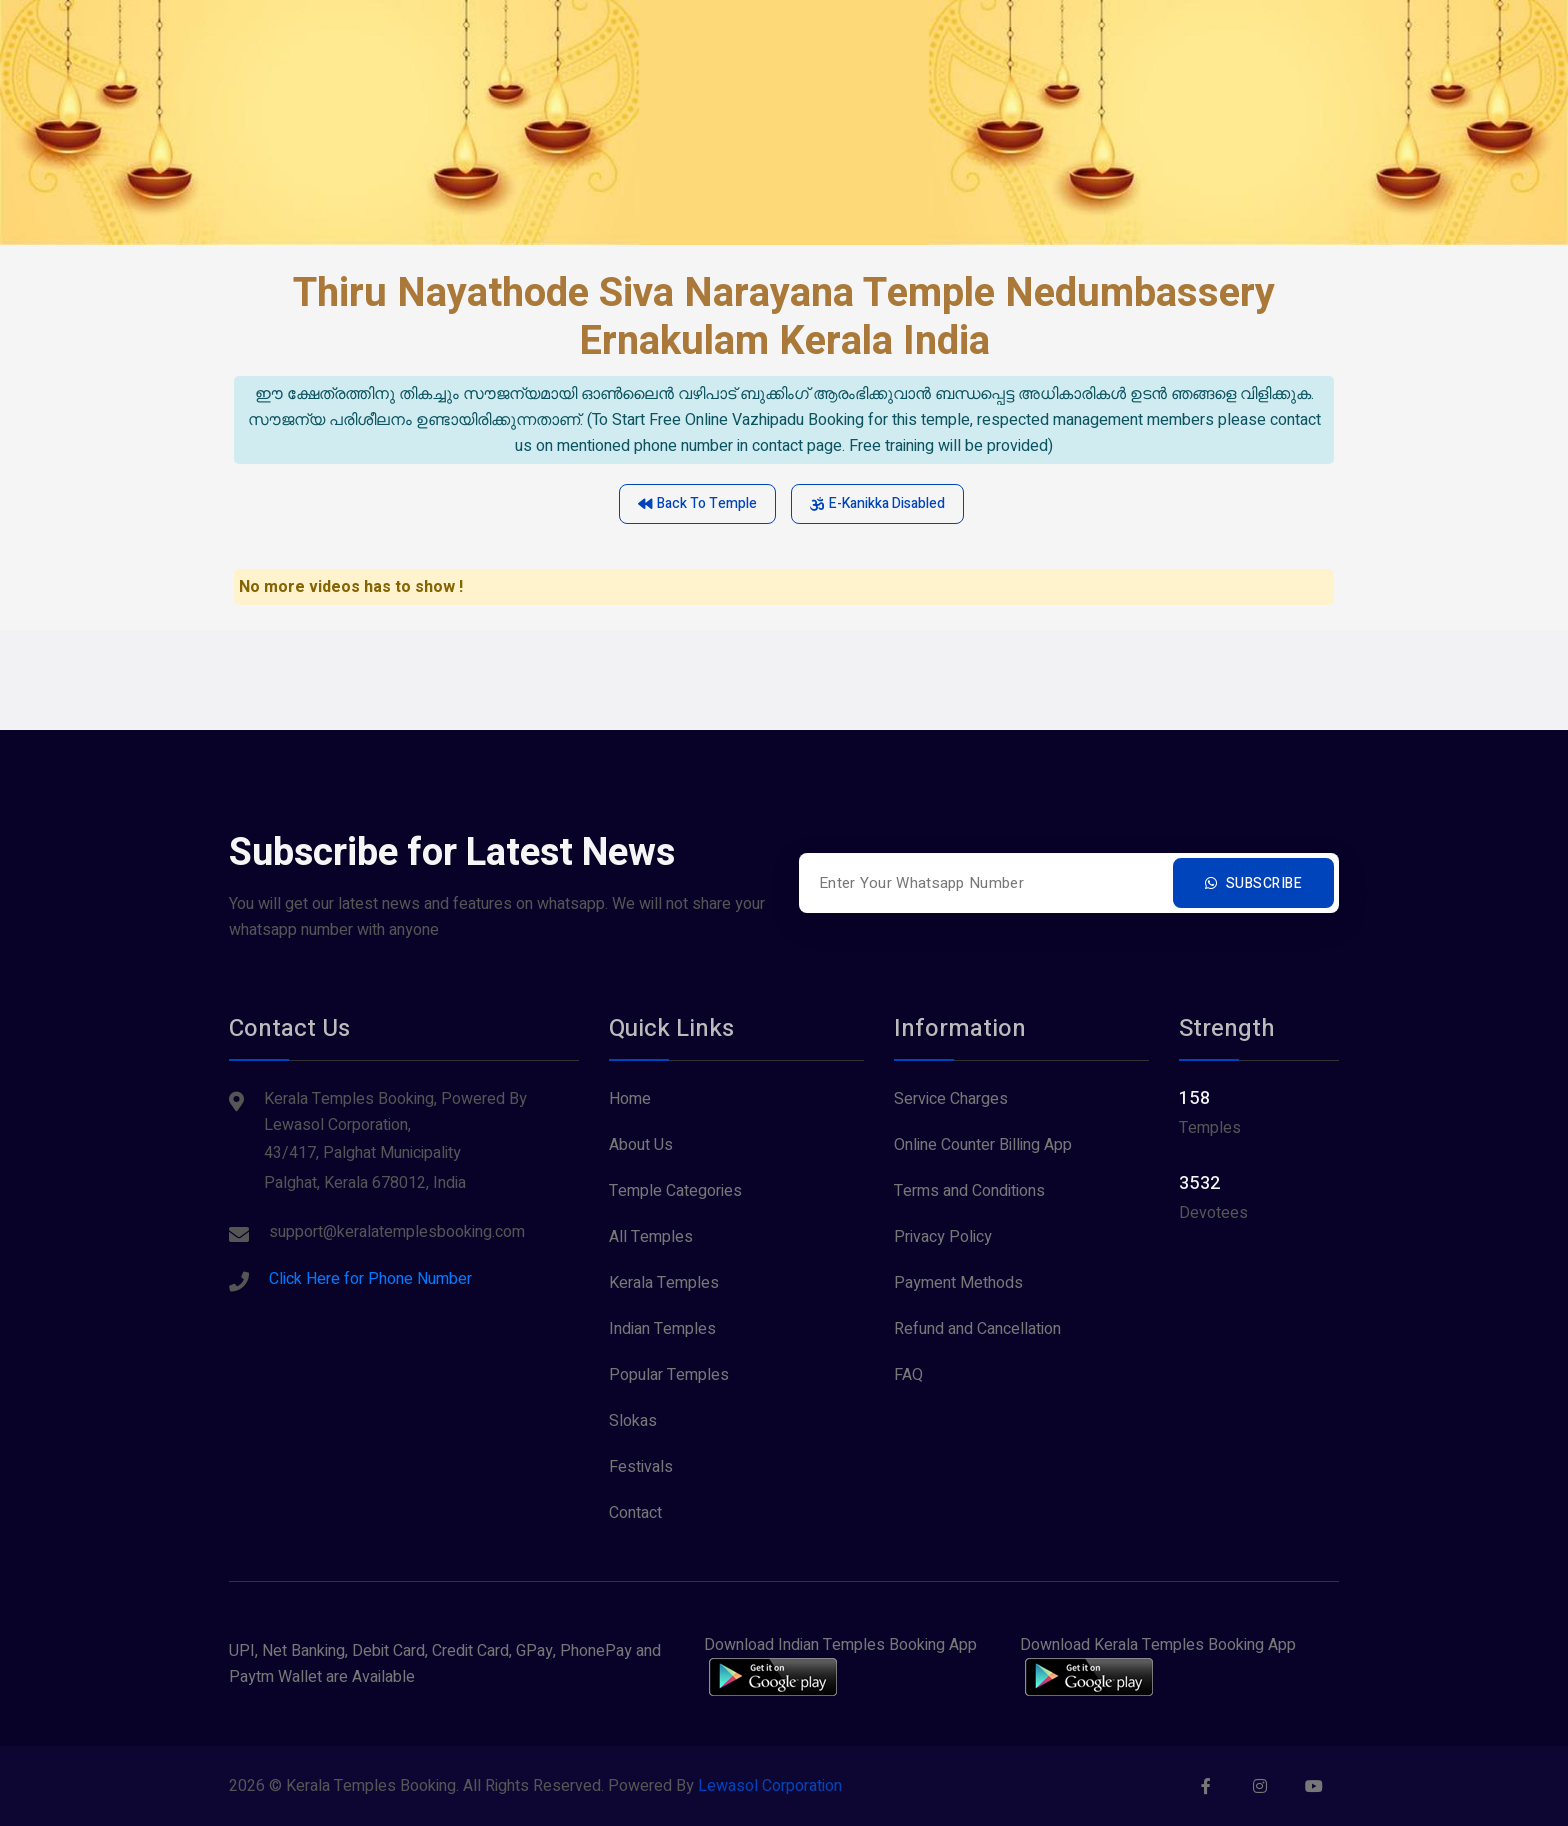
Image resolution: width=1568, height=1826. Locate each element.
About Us (641, 1145)
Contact (635, 1513)
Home (630, 1099)
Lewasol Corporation (770, 1786)
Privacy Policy (943, 1237)
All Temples (651, 1237)
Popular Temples (669, 1375)
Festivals (641, 1467)
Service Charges (951, 1099)
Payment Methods (958, 1283)
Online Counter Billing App (983, 1145)
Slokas (633, 1421)
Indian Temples (662, 1329)
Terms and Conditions (969, 1191)
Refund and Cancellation (977, 1329)
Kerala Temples (664, 1283)
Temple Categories (675, 1191)
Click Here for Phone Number (370, 1279)
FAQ (908, 1375)
